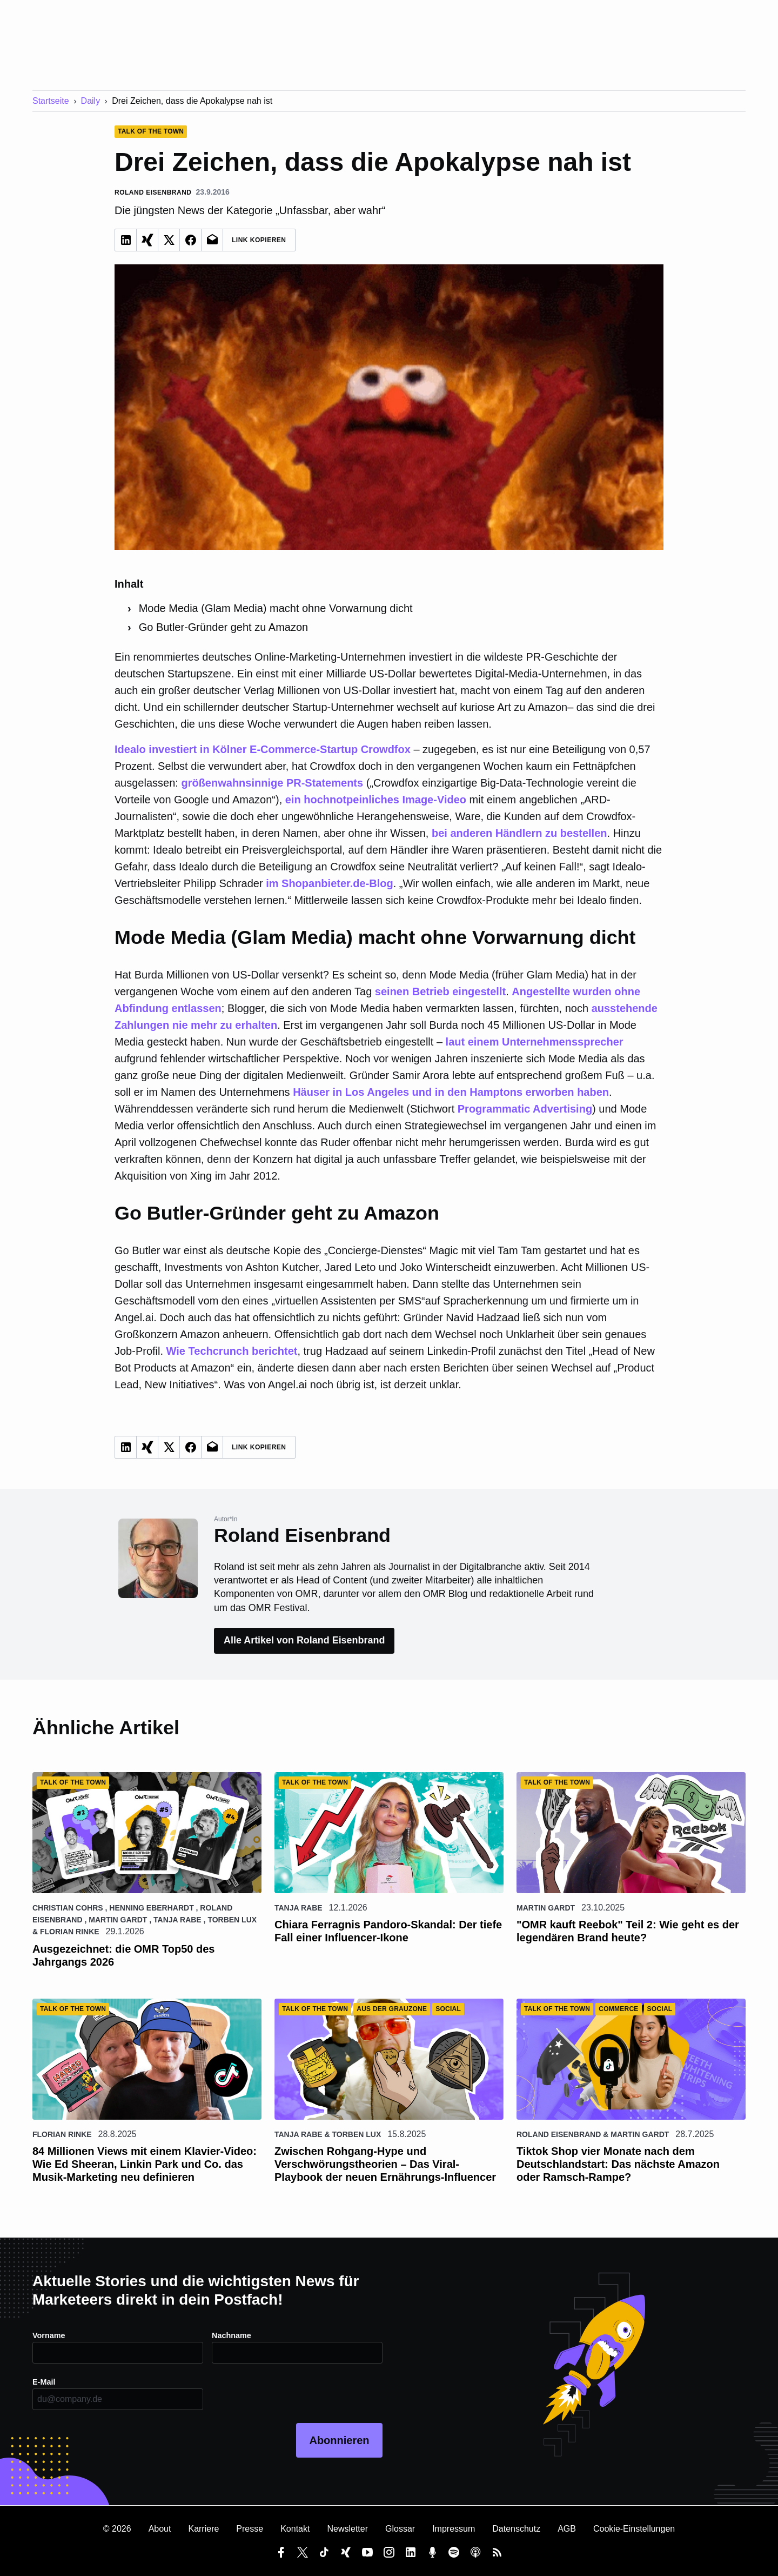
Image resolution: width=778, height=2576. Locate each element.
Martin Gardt (118, 1919)
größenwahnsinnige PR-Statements (272, 783)
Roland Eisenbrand (559, 2134)
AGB (567, 2528)
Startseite (50, 100)
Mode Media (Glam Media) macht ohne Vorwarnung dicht (276, 608)
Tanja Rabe (177, 1919)
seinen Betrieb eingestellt (440, 991)
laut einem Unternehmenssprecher (534, 1042)
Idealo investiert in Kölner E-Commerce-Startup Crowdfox (263, 749)
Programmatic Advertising (525, 1109)
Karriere (203, 2528)
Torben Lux (232, 1919)
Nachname (234, 2335)
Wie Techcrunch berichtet (232, 1351)
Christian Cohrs (67, 1907)
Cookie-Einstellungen (634, 2528)
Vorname (50, 2335)
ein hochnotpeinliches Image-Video (375, 800)
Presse (249, 2528)
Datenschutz (516, 2528)
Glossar (400, 2528)
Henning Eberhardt (151, 1907)
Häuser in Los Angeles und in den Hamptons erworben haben (451, 1092)
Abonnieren (339, 2440)
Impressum (453, 2528)
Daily (90, 100)
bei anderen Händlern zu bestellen (519, 833)
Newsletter (347, 2528)
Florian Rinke (69, 1931)
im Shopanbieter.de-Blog (329, 883)
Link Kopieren (259, 240)
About (160, 2528)
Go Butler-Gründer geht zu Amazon (223, 627)
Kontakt (295, 2528)
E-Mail (45, 2381)
